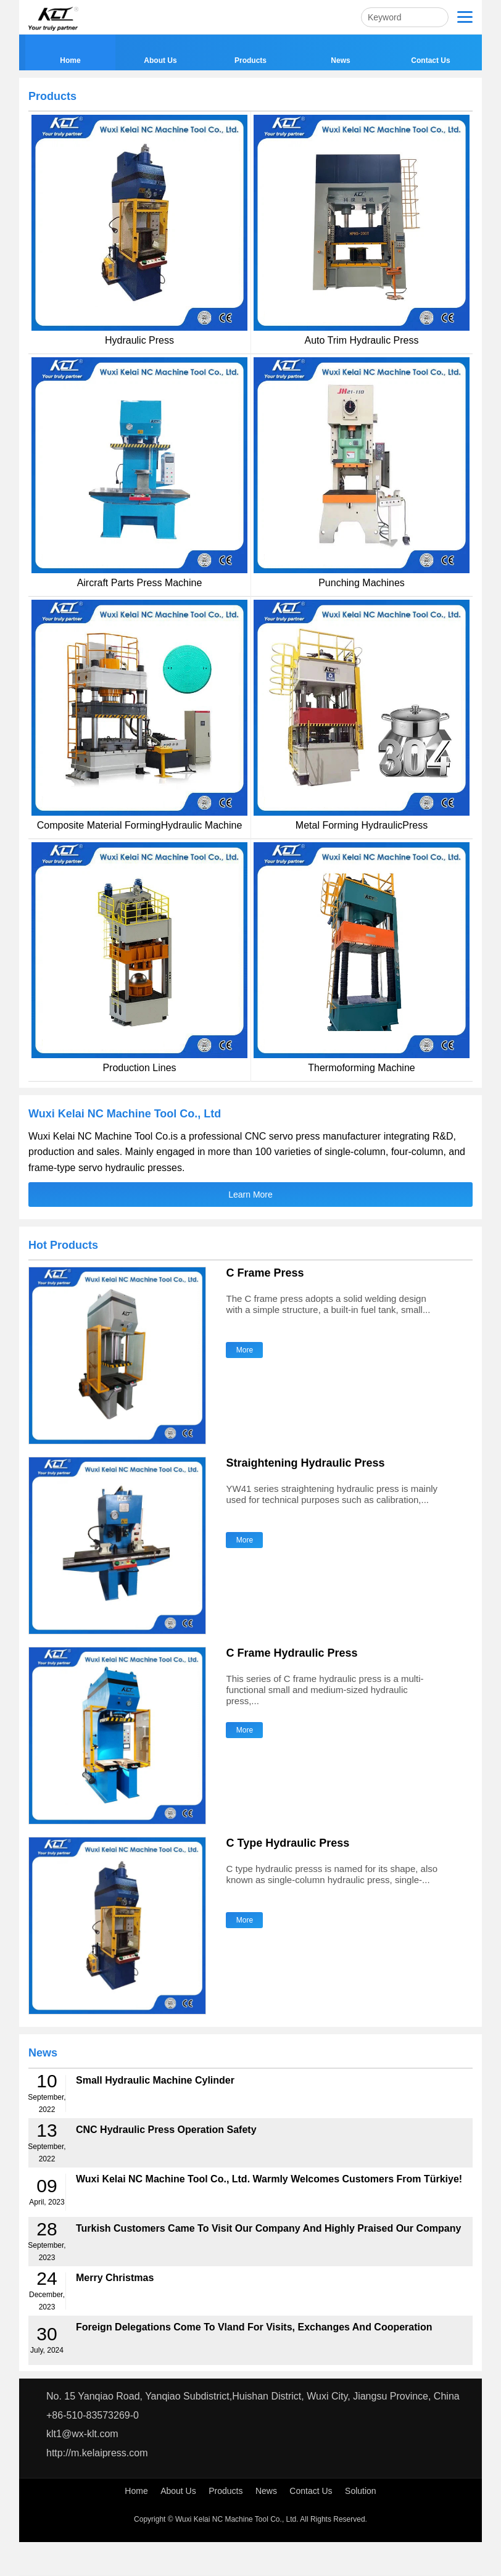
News (266, 2491)
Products (225, 2491)
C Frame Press (265, 1273)
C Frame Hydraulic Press (291, 1653)
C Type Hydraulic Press (287, 1843)
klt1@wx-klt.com (82, 2434)
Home (136, 2491)
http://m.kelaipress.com (97, 2453)
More (244, 1350)
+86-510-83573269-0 (92, 2415)
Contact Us (310, 2491)
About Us (178, 2491)
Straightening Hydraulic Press (305, 1463)
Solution (360, 2491)
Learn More (250, 1194)
